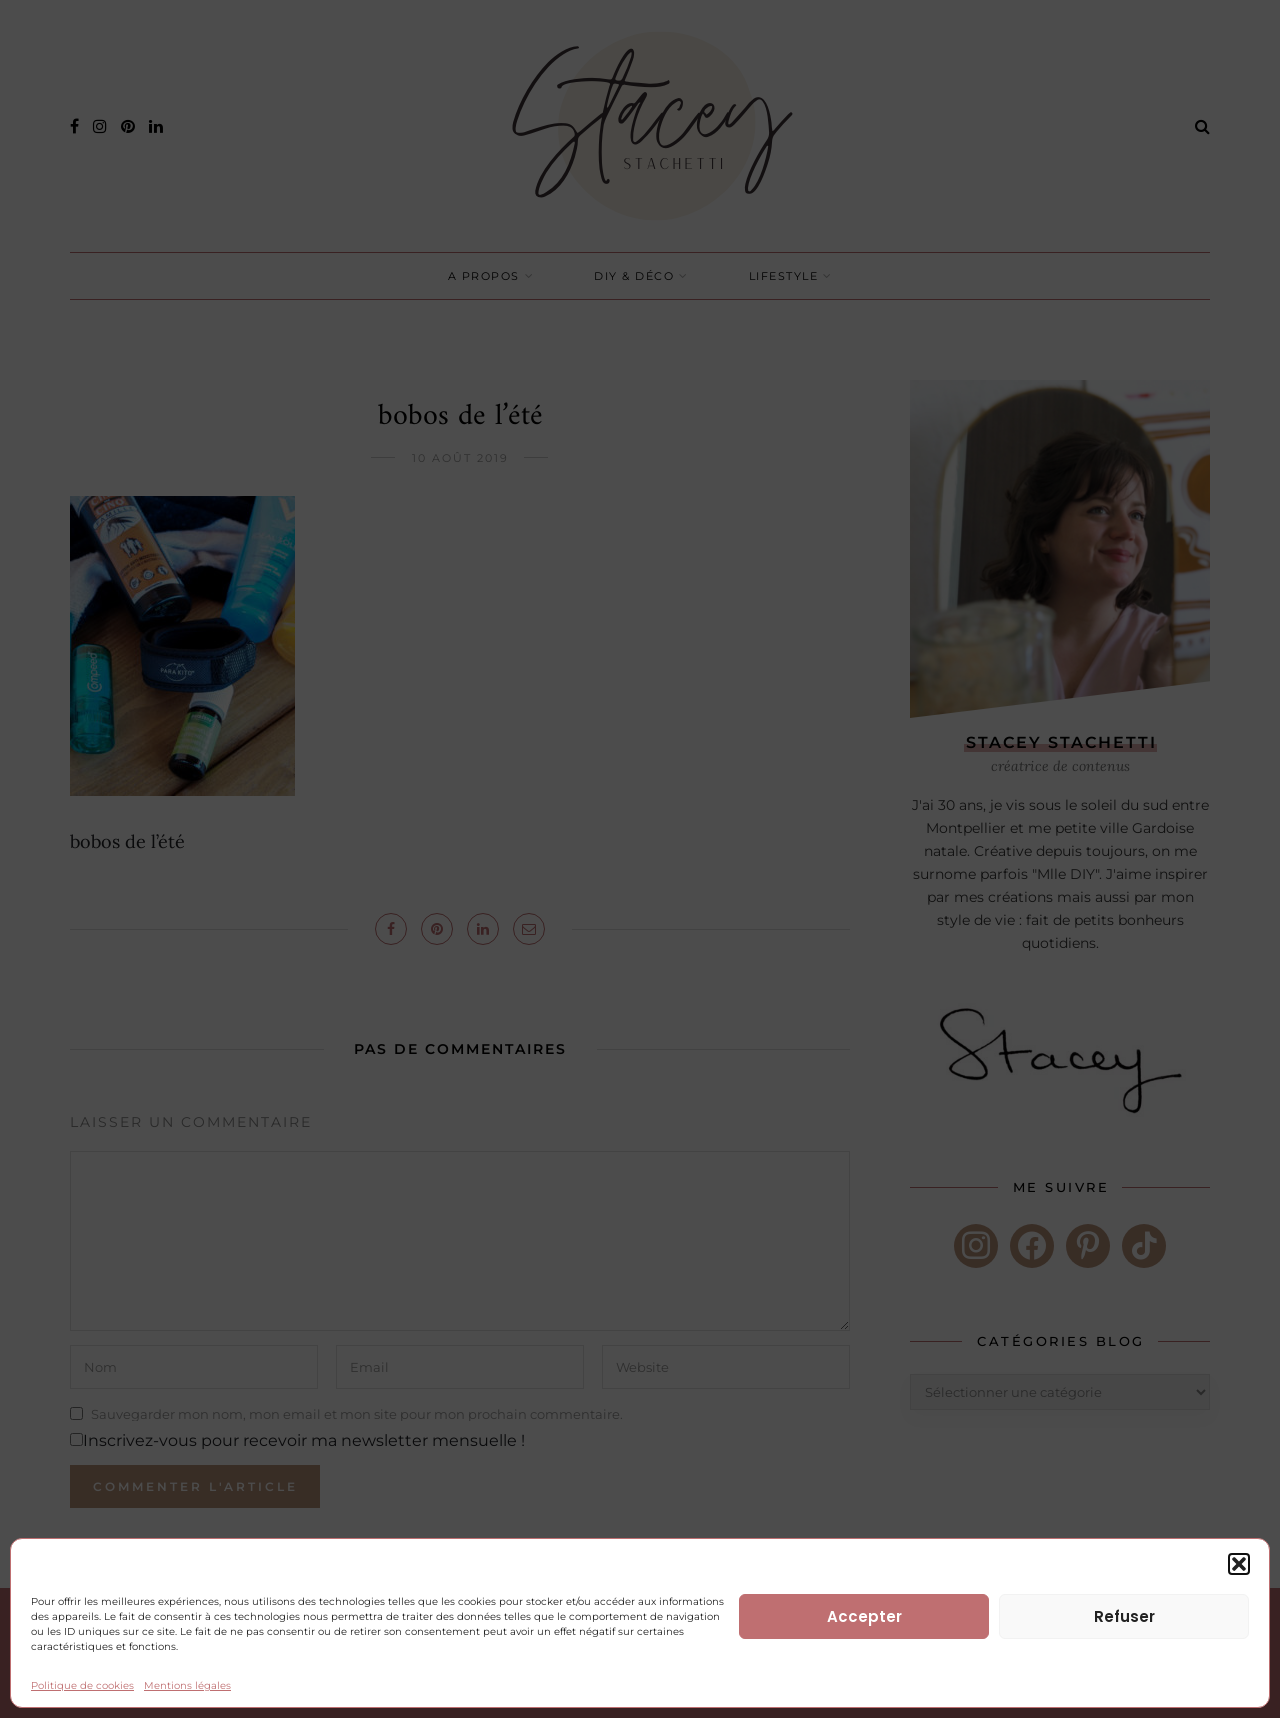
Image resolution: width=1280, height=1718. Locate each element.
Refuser (1124, 1616)
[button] (1239, 1564)
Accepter (864, 1616)
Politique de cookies (82, 1685)
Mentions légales (187, 1685)
